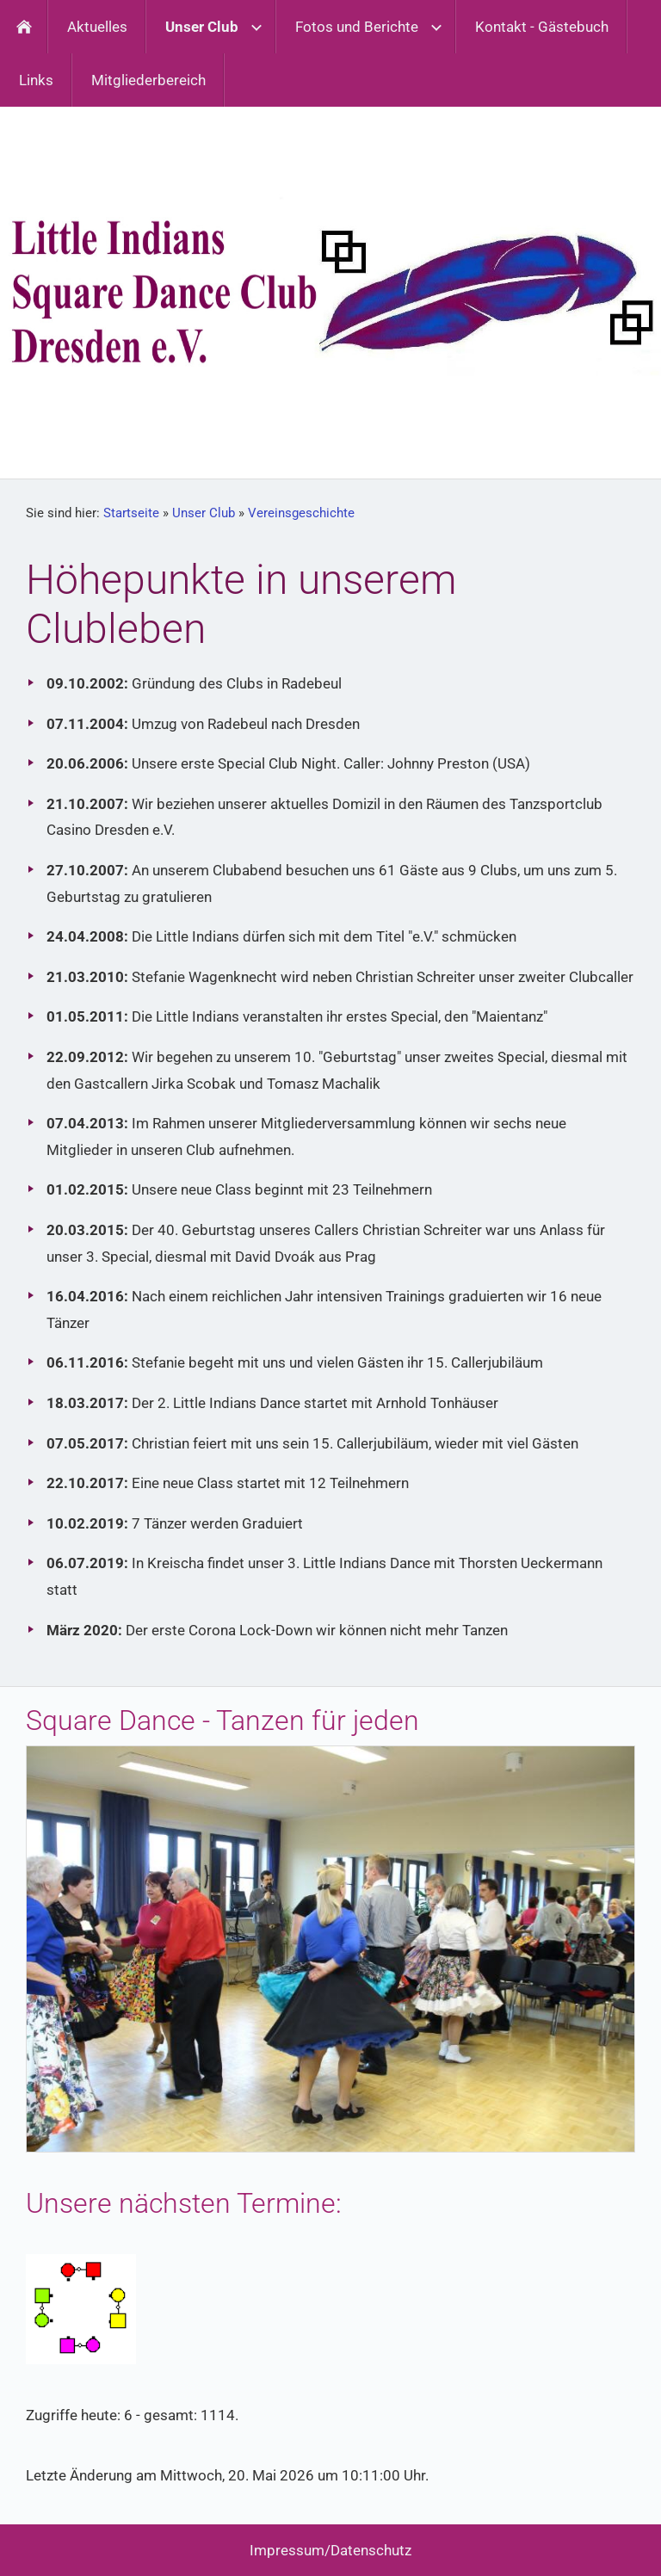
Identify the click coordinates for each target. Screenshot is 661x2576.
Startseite (131, 513)
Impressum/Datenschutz (330, 2550)
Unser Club (203, 513)
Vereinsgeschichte (301, 513)
